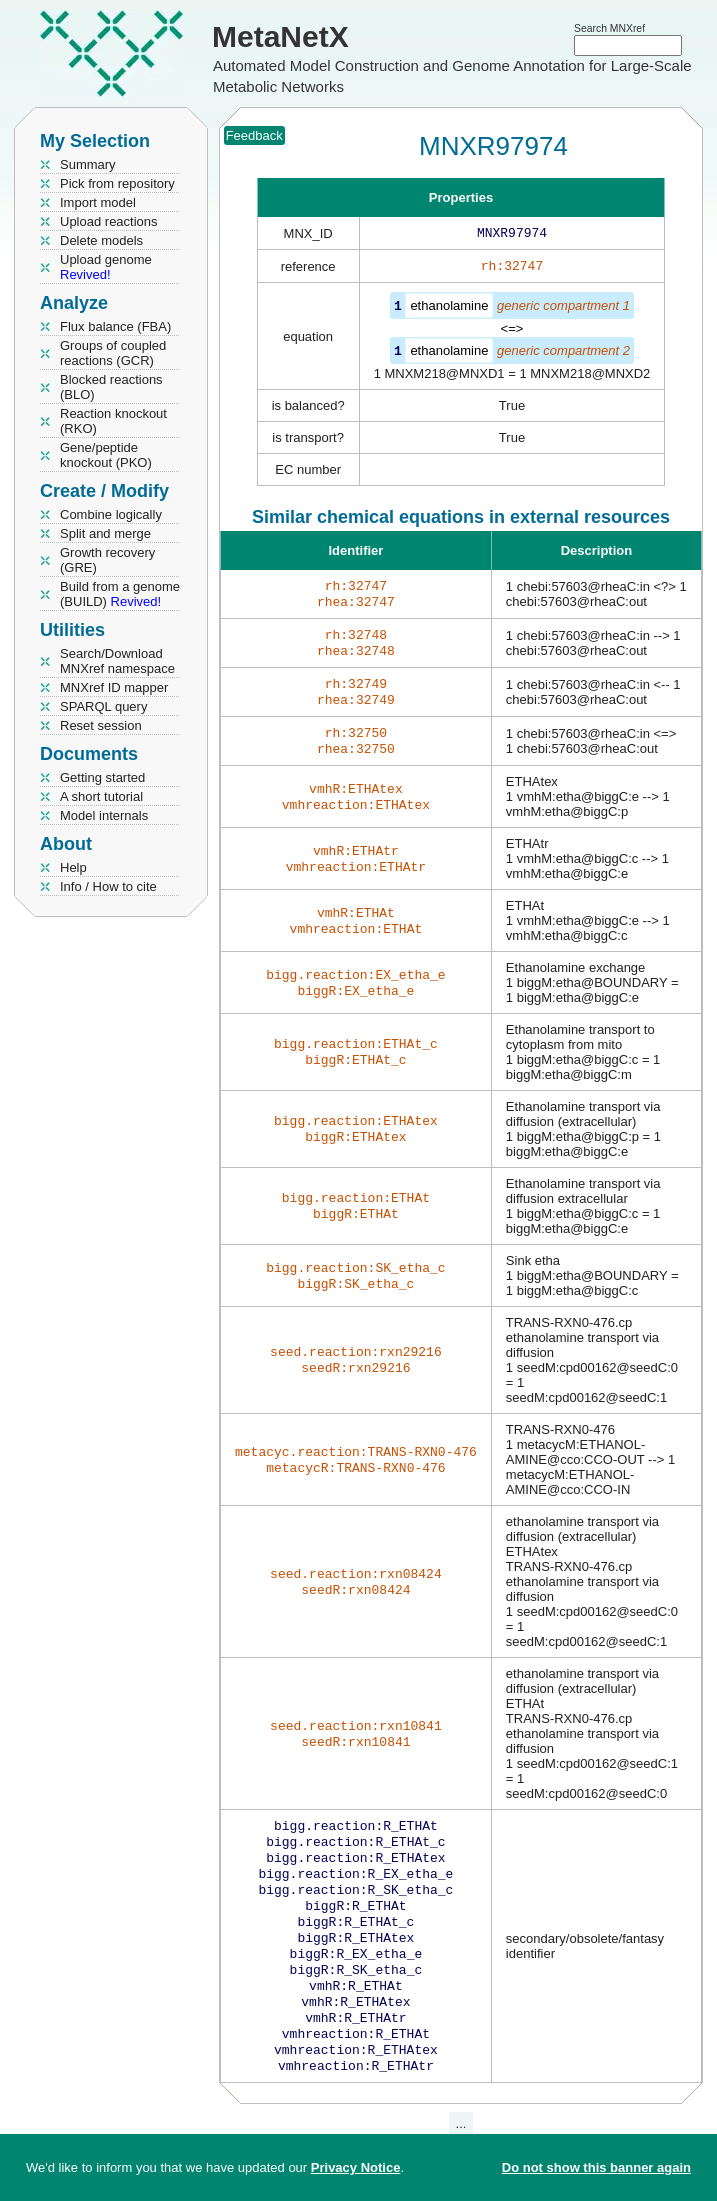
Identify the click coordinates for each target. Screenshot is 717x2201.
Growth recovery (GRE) (107, 560)
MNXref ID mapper (114, 687)
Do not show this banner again (596, 2167)
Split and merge (105, 533)
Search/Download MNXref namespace (117, 661)
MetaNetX (280, 36)
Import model (98, 202)
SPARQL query (103, 706)
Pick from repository (117, 183)
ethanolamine (449, 309)
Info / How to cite (108, 886)
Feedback (254, 135)
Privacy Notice (356, 2167)
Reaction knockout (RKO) (113, 421)
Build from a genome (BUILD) (120, 594)
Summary (88, 164)
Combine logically (111, 514)
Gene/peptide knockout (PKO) (106, 455)
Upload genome (106, 267)
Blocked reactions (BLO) (111, 387)
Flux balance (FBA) (115, 326)
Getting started (102, 777)
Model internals (104, 815)
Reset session (101, 725)
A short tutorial (101, 796)
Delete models (101, 240)
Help (73, 867)
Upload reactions (109, 221)
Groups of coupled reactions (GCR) (113, 353)
